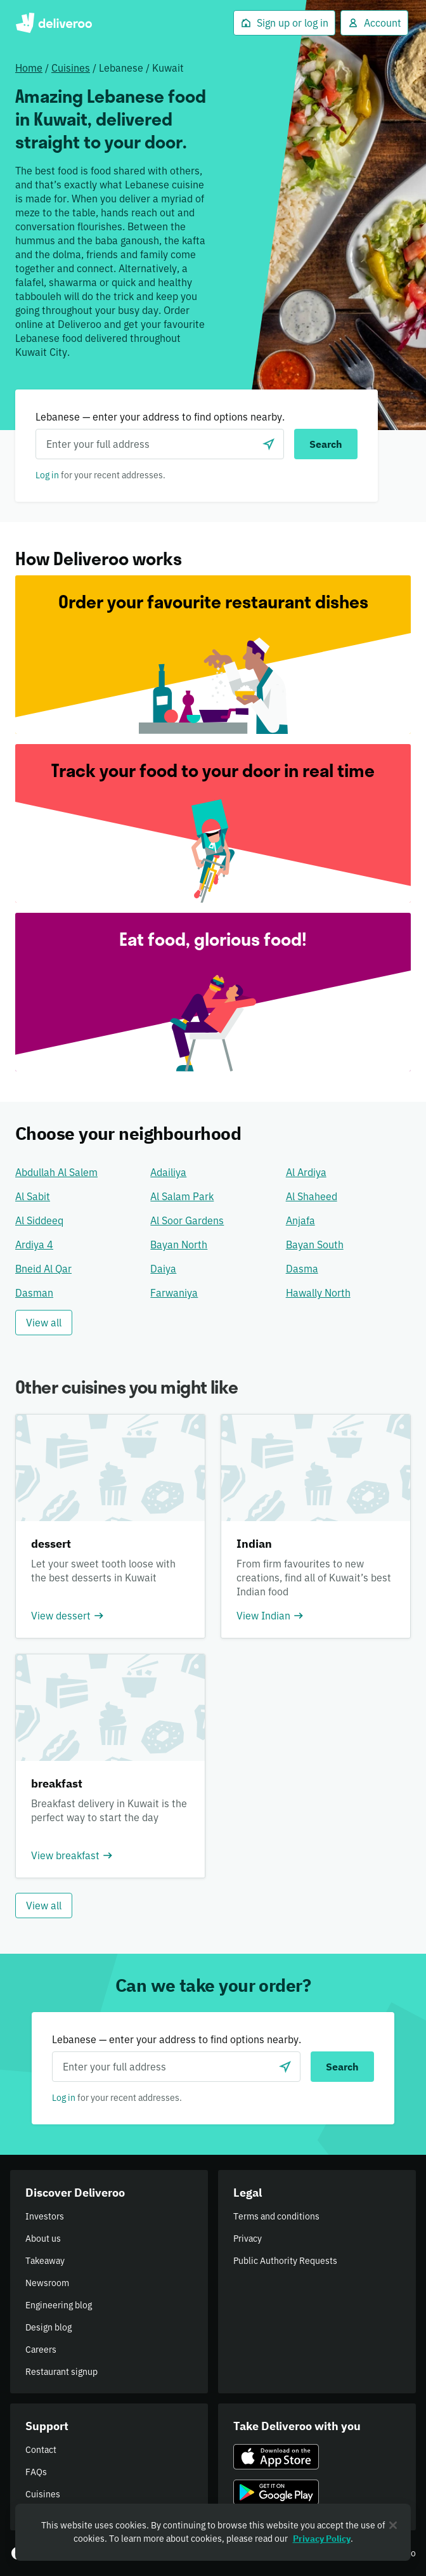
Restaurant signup (61, 2371)
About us (43, 2238)
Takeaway (45, 2260)
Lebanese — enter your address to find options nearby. (160, 416)
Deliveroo (53, 23)
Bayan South (315, 1244)
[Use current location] (269, 444)
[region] (213, 2532)
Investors (44, 2216)
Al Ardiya (306, 1172)
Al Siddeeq (39, 1220)
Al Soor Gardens (187, 1220)
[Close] (393, 2525)
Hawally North (318, 1292)
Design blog (48, 2327)
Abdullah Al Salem (56, 1172)
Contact (40, 2449)
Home (28, 68)
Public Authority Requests (285, 2260)
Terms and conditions (276, 2216)
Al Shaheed (311, 1196)
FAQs (36, 2472)
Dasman (34, 1292)
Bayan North (178, 1244)
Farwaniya (174, 1292)
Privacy (247, 2238)
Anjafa (300, 1220)
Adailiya (168, 1172)
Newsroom (47, 2283)
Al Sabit (32, 1196)
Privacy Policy (322, 2538)
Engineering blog (58, 2305)
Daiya (163, 1268)
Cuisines (70, 68)
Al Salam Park (182, 1196)
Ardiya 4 (34, 1244)
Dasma (302, 1268)
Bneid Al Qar (43, 1268)
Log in (47, 475)
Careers (40, 2349)
